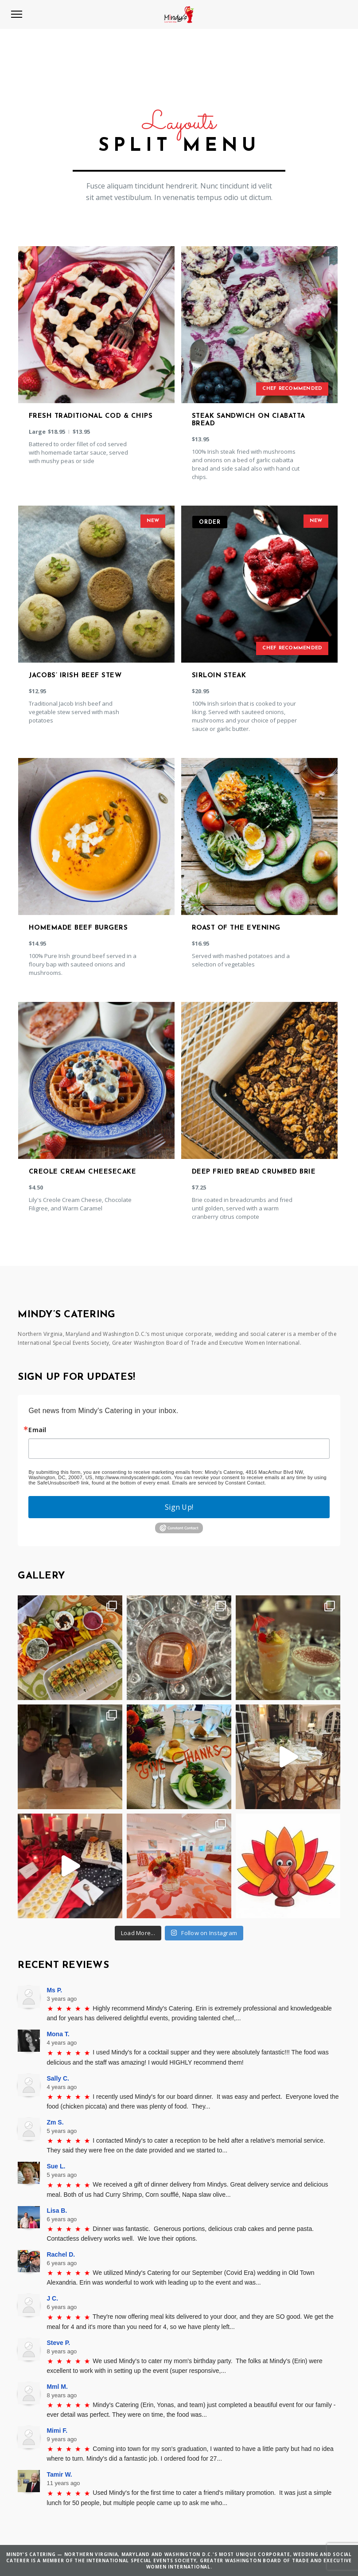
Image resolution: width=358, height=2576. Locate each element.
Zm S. (55, 2122)
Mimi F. (57, 2430)
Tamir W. (59, 2474)
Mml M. (57, 2386)
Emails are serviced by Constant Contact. (219, 1482)
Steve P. (58, 2342)
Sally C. (58, 2078)
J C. (52, 2298)
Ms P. (54, 1990)
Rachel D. (61, 2254)
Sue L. (56, 2166)
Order (210, 522)
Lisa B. (57, 2210)
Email (37, 1430)
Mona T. (58, 2034)
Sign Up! (179, 1507)
